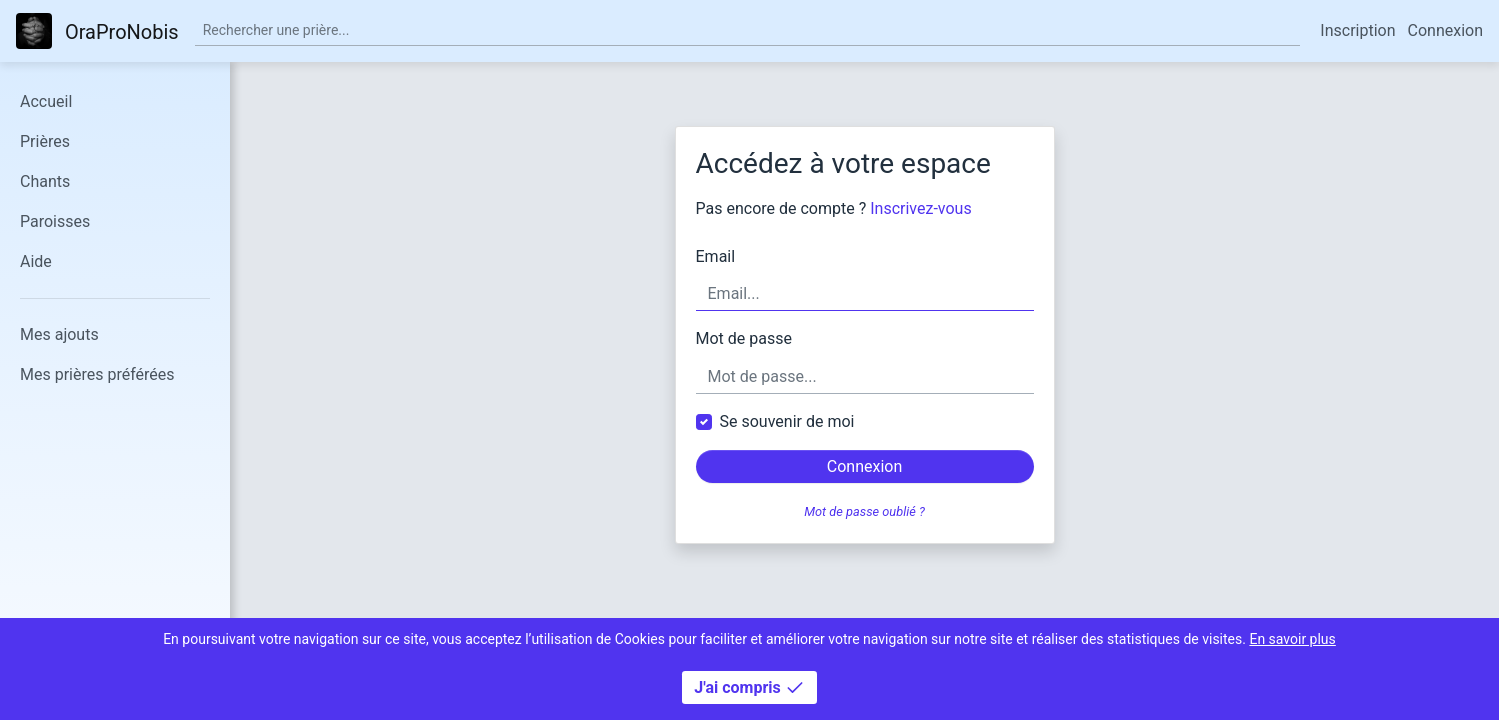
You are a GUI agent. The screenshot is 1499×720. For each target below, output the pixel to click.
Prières (45, 141)
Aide (36, 261)
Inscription (1357, 30)
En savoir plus (1292, 639)
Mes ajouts (59, 334)
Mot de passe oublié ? (864, 511)
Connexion (1445, 30)
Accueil (46, 101)
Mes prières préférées (97, 374)
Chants (45, 181)
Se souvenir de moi (787, 421)
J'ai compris (749, 687)
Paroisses (55, 221)
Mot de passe (744, 338)
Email (716, 256)
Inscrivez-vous (920, 208)
